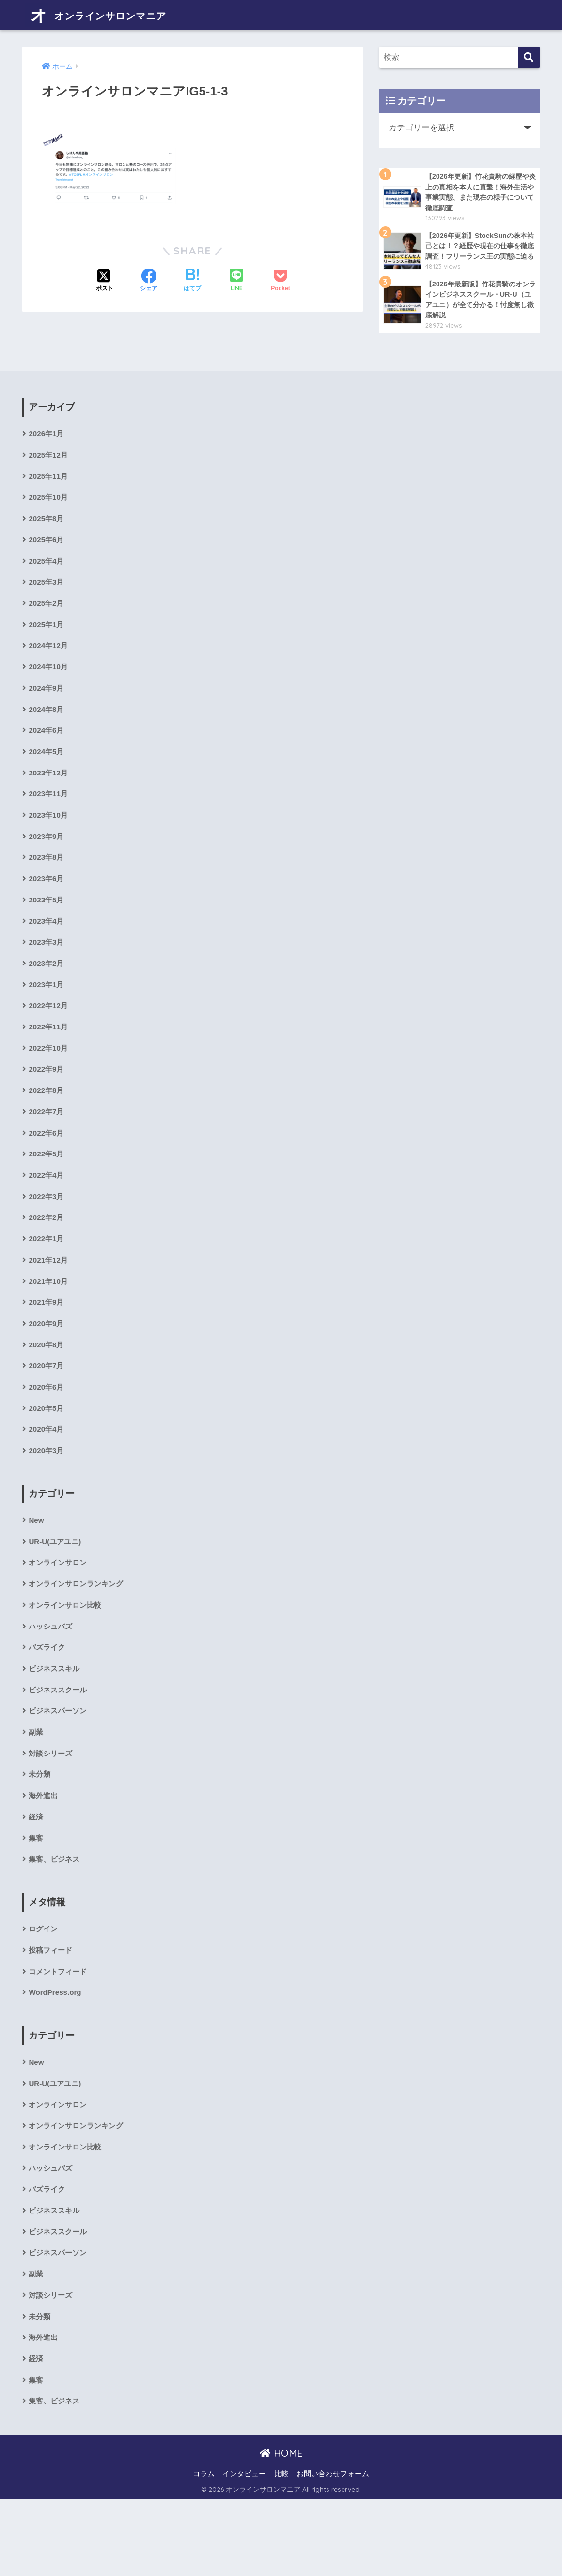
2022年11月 (49, 1062)
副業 (36, 1789)
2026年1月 (47, 449)
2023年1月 (47, 1018)
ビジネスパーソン (60, 1767)
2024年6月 (47, 756)
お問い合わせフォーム (333, 2550)
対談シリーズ (52, 1811)
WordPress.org (56, 2057)
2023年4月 (47, 952)
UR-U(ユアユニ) (56, 1592)
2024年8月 (47, 733)
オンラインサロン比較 (67, 1658)
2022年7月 (47, 1149)
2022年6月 (47, 1172)
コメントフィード (60, 2034)
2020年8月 (47, 1390)
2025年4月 (47, 580)
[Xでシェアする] (104, 275)
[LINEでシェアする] (236, 275)
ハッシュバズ (52, 1679)
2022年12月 (49, 1040)
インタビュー (244, 2550)
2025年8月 (47, 537)
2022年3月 (47, 1237)
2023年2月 (47, 996)
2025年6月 (47, 558)
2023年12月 (49, 799)
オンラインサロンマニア (112, 14)
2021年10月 (49, 1325)
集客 (36, 1899)
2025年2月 (47, 624)
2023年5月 (47, 931)
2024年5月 (47, 778)
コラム (204, 2550)
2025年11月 (49, 493)
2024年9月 (47, 712)
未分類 (40, 1833)
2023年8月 (47, 887)
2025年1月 (47, 646)
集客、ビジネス (56, 1920)
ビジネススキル (56, 1723)
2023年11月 (49, 821)
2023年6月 (47, 909)
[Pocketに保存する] (280, 275)
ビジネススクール (60, 1745)
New (37, 1570)
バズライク (48, 1701)
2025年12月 (49, 471)
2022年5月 (47, 1193)
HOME (281, 2529)
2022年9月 (47, 1106)
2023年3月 (47, 974)
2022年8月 (47, 1127)
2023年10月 (49, 843)
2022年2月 (47, 1259)
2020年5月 (47, 1456)
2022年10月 (49, 1084)
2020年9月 (47, 1368)
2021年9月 (47, 1347)
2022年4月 (47, 1215)
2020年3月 (47, 1500)
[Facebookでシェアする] (148, 275)
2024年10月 (49, 690)
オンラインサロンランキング (79, 1636)
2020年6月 (47, 1434)
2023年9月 (47, 865)
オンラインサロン (60, 1614)
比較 (281, 2550)
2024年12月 (49, 668)
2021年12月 (49, 1303)
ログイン (44, 1991)
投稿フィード (52, 2012)
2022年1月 (47, 1281)
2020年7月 (47, 1412)
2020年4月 (47, 1478)
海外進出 (44, 1854)
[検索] (529, 57)
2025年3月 (47, 603)
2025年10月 (49, 515)
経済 (36, 1876)
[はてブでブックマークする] (192, 275)
